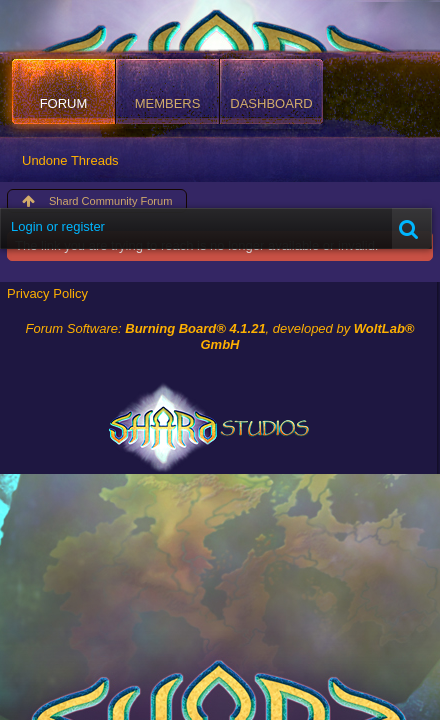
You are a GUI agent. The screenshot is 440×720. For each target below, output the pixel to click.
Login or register (58, 226)
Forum (64, 103)
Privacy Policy (47, 293)
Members (168, 103)
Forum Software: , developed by (220, 337)
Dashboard (271, 103)
